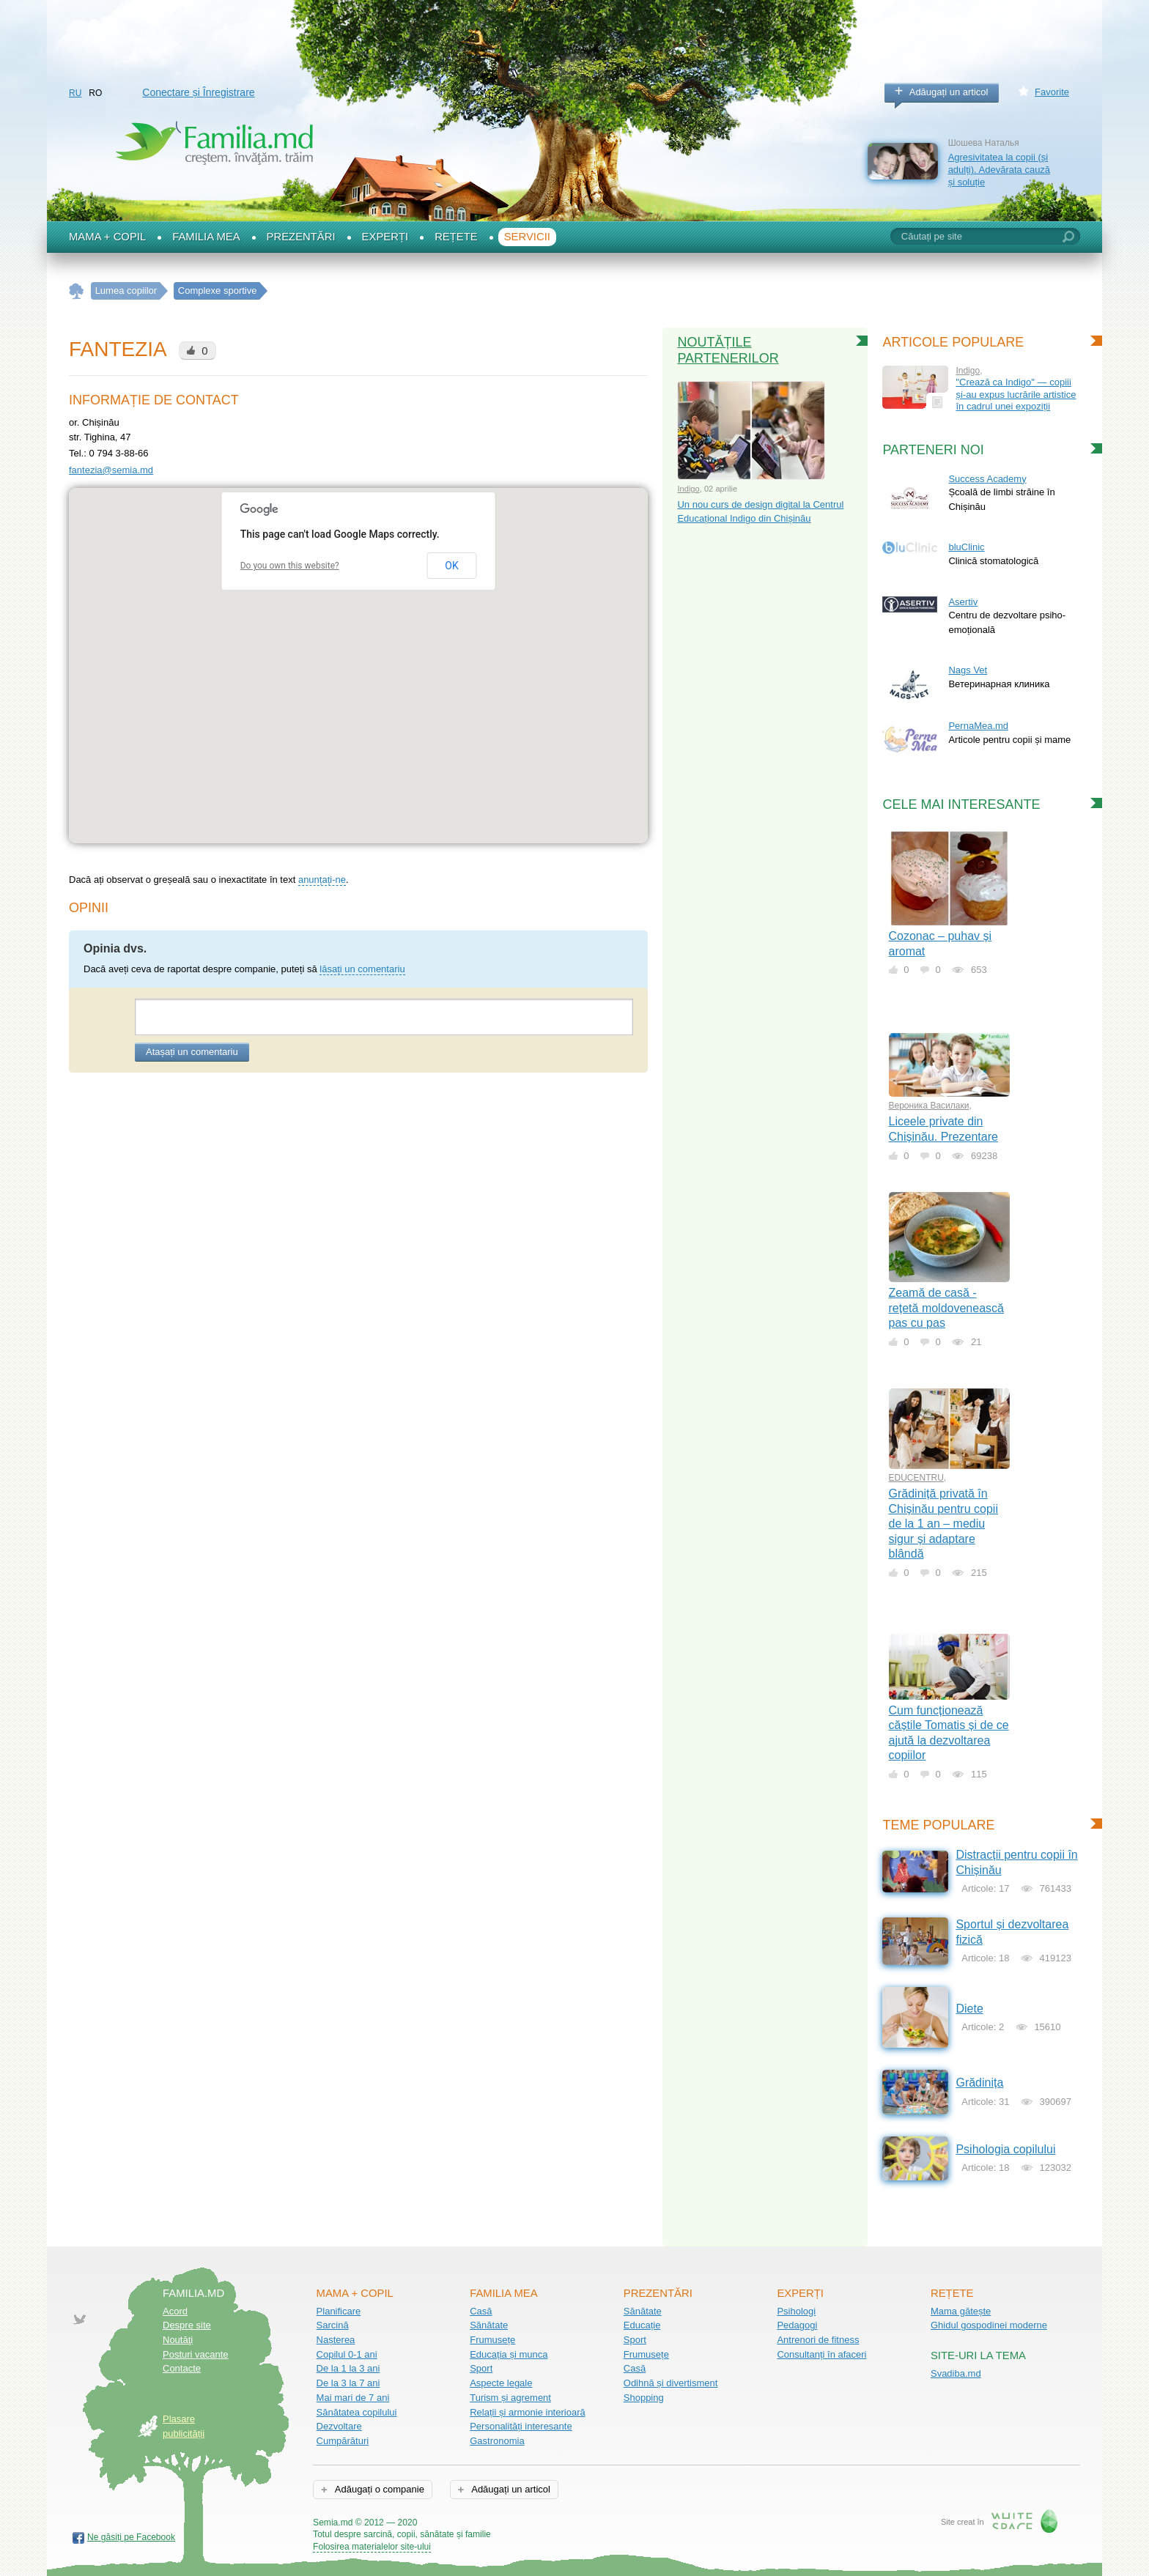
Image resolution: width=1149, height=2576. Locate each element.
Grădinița (979, 2082)
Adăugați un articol (949, 91)
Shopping (644, 2397)
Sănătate (489, 2325)
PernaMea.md (978, 725)
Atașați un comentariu (192, 1051)
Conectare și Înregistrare (198, 92)
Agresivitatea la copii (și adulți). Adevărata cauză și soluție (999, 169)
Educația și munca (508, 2354)
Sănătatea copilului (357, 2412)
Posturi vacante (196, 2354)
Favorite (1052, 91)
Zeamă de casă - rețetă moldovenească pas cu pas (946, 1308)
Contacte (182, 2368)
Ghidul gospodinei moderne (989, 2325)
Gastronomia (497, 2440)
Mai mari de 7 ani (353, 2397)
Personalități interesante (521, 2426)
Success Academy (987, 478)
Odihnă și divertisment (671, 2382)
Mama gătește (961, 2311)
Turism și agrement (510, 2397)
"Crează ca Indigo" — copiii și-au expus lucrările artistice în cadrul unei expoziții (1016, 394)
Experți (385, 237)
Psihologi (796, 2311)
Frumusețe (492, 2339)
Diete (969, 2008)
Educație (642, 2325)
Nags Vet (967, 670)
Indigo (688, 488)
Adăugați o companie (378, 2489)
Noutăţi (178, 2339)
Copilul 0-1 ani (347, 2354)
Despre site (187, 2325)
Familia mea (206, 237)
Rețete (456, 237)
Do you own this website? (289, 565)
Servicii (527, 237)
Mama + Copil (107, 237)
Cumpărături (343, 2440)
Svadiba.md (956, 2373)
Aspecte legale (501, 2382)
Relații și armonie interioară (527, 2412)
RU (75, 93)
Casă (481, 2311)
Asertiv (963, 601)
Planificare (339, 2311)
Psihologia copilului (1005, 2149)
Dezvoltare (339, 2426)
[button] (358, 652)
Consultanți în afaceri (821, 2354)
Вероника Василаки (929, 1105)
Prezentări (301, 237)
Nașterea (336, 2339)
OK (451, 565)
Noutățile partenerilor (727, 350)
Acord (175, 2311)
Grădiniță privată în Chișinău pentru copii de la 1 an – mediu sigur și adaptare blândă (943, 1523)
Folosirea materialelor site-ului (372, 2547)
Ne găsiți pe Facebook (131, 2537)
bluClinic (966, 546)
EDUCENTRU (916, 1478)
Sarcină (333, 2325)
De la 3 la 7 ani (348, 2382)
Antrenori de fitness (818, 2339)
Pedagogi (797, 2325)
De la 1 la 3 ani (348, 2368)
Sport (481, 2368)
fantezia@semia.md (111, 470)
